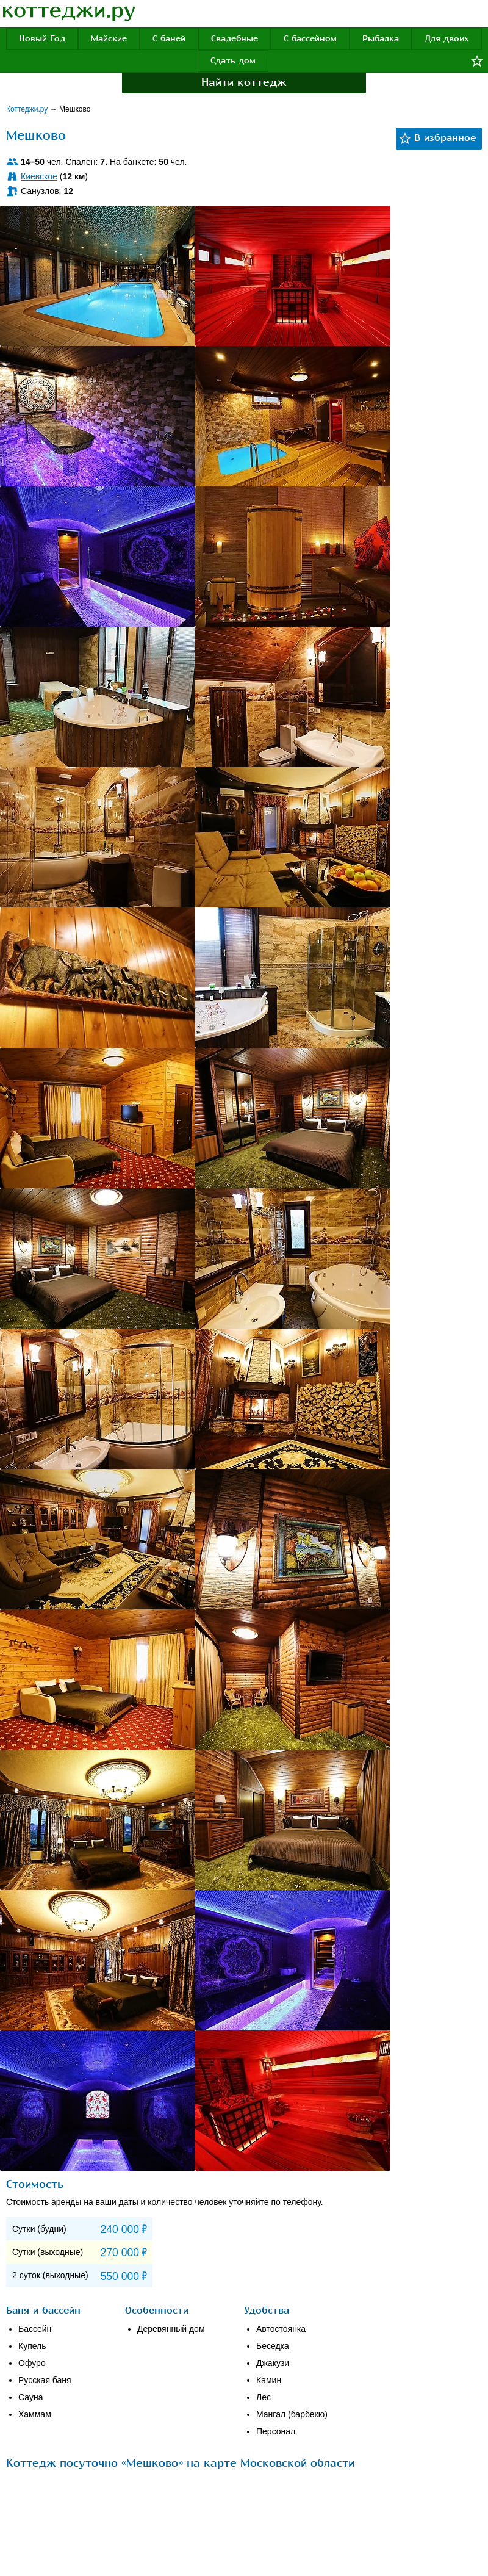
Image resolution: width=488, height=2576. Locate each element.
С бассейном (310, 38)
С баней (168, 38)
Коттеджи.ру (28, 109)
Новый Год (42, 38)
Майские (109, 38)
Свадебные (234, 38)
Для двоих (447, 38)
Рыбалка (380, 38)
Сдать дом (233, 60)
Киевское (39, 176)
